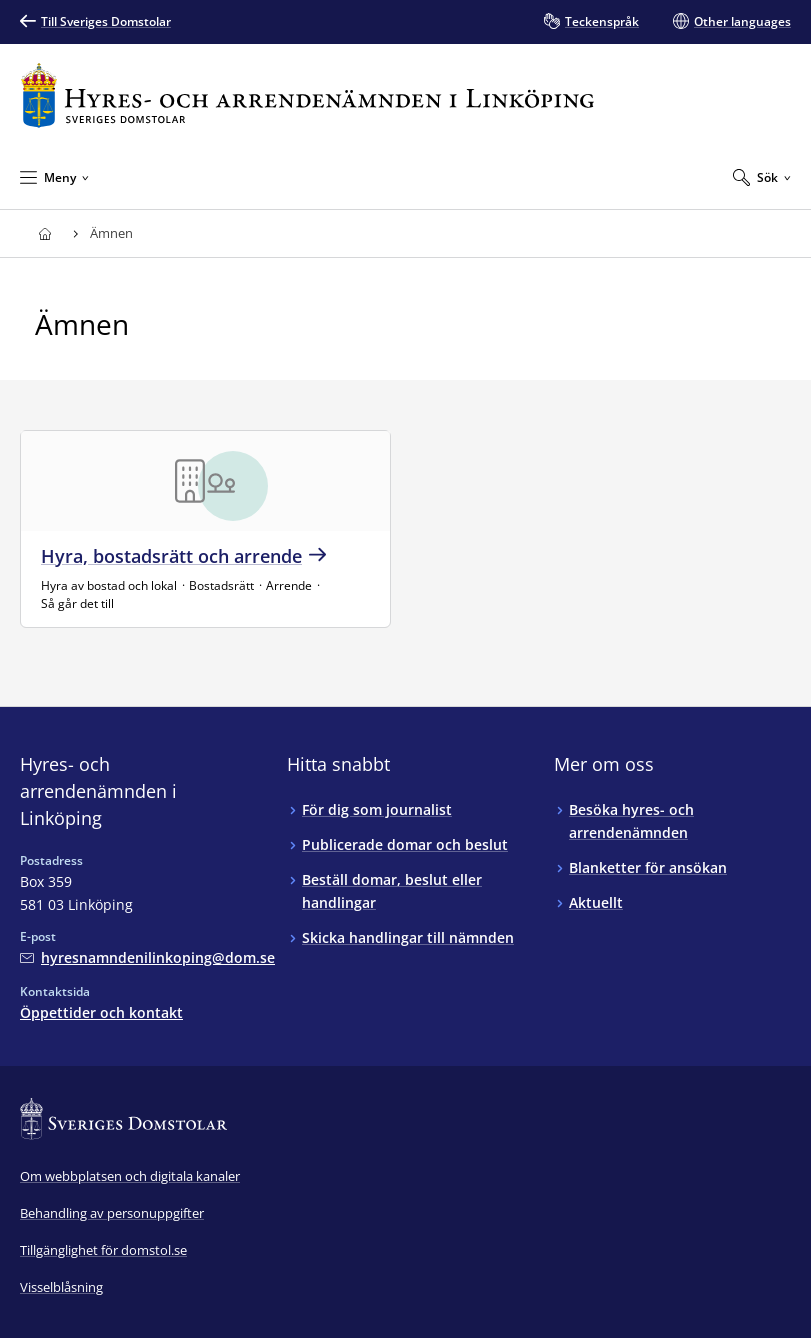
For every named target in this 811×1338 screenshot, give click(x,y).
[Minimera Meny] (54, 177)
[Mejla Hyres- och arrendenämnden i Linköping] (147, 957)
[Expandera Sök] (762, 177)
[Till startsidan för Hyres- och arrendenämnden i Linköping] (307, 95)
